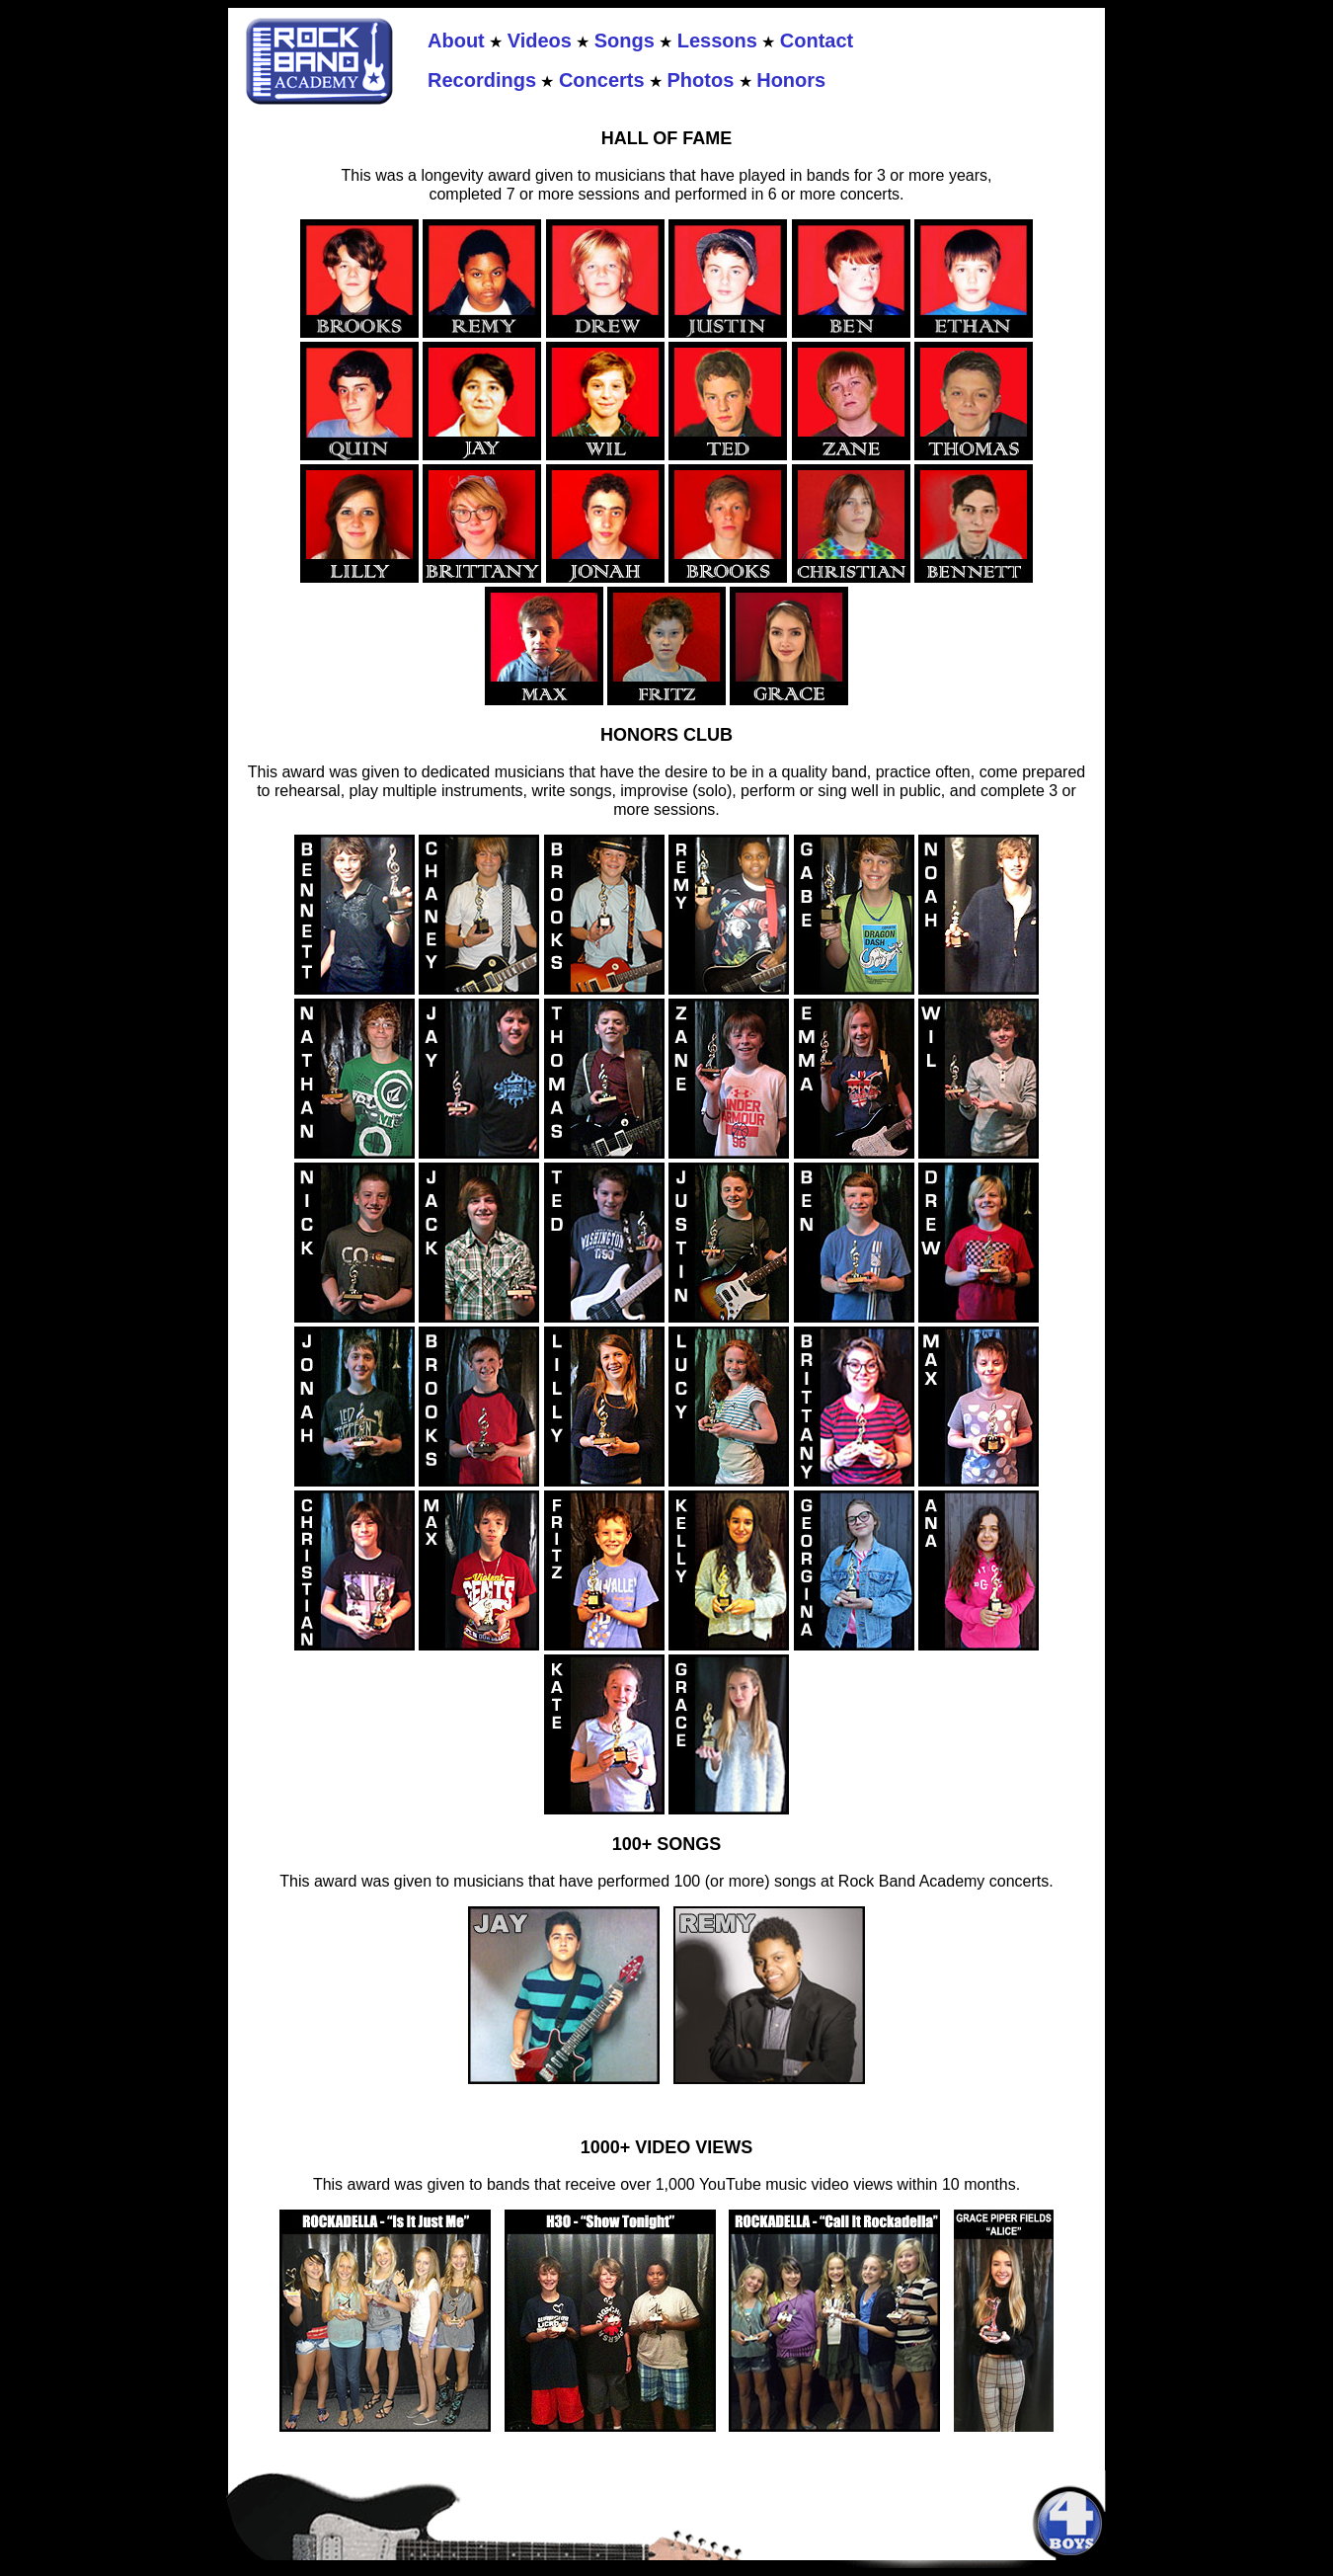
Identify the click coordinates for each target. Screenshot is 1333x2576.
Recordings (482, 80)
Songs (624, 40)
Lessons (717, 40)
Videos (540, 40)
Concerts (602, 80)
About (456, 40)
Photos (701, 80)
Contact (816, 40)
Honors (790, 80)
